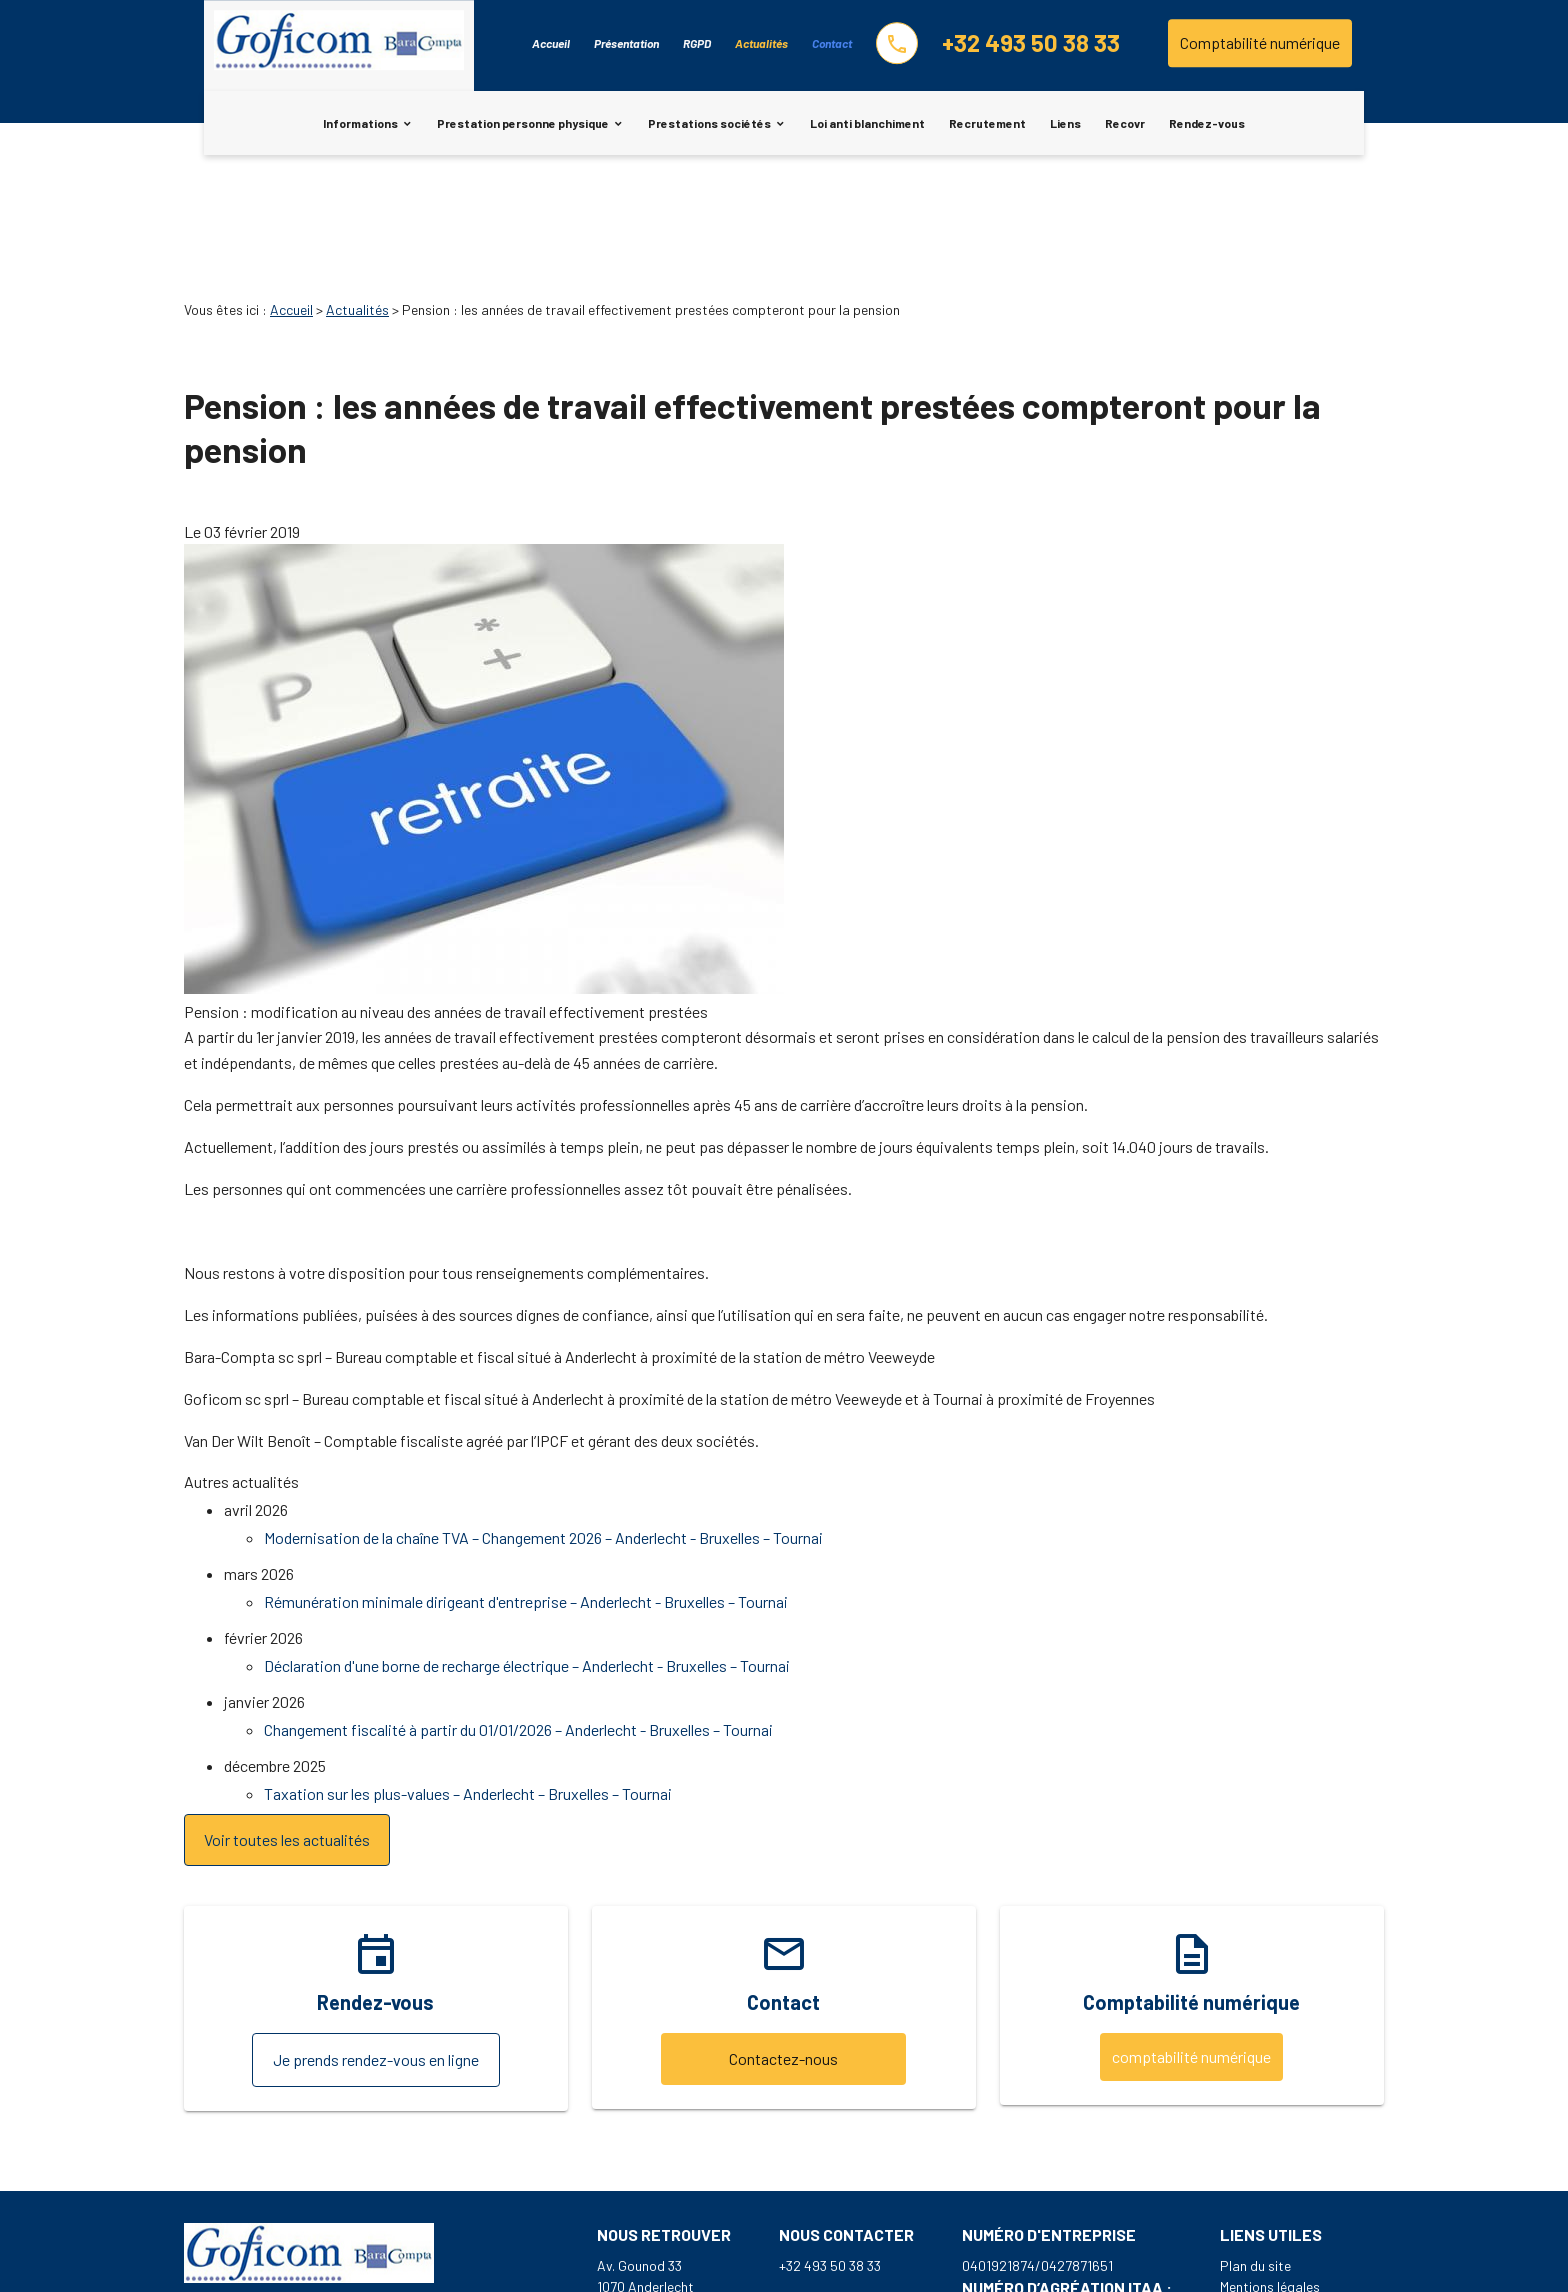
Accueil (551, 43)
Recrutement (987, 123)
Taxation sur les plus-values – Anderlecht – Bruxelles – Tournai (468, 1681)
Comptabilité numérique (1260, 42)
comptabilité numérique (1191, 1944)
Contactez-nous (783, 1946)
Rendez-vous (1207, 123)
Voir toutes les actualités (287, 1727)
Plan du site (1255, 2153)
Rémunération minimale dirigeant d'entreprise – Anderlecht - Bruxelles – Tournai (526, 1489)
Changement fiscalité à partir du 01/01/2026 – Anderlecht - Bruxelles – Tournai (518, 1617)
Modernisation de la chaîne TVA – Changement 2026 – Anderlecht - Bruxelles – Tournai (543, 1425)
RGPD (697, 43)
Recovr (1125, 123)
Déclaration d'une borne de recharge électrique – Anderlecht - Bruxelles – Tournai (527, 1553)
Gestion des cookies (1281, 2216)
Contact (832, 43)
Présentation (626, 43)
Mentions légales (1270, 2174)
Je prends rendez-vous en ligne (376, 1947)
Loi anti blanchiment (867, 123)
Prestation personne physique (523, 123)
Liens (1065, 123)
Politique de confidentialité (1302, 2195)
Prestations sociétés (709, 123)
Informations (360, 123)
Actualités (761, 43)
